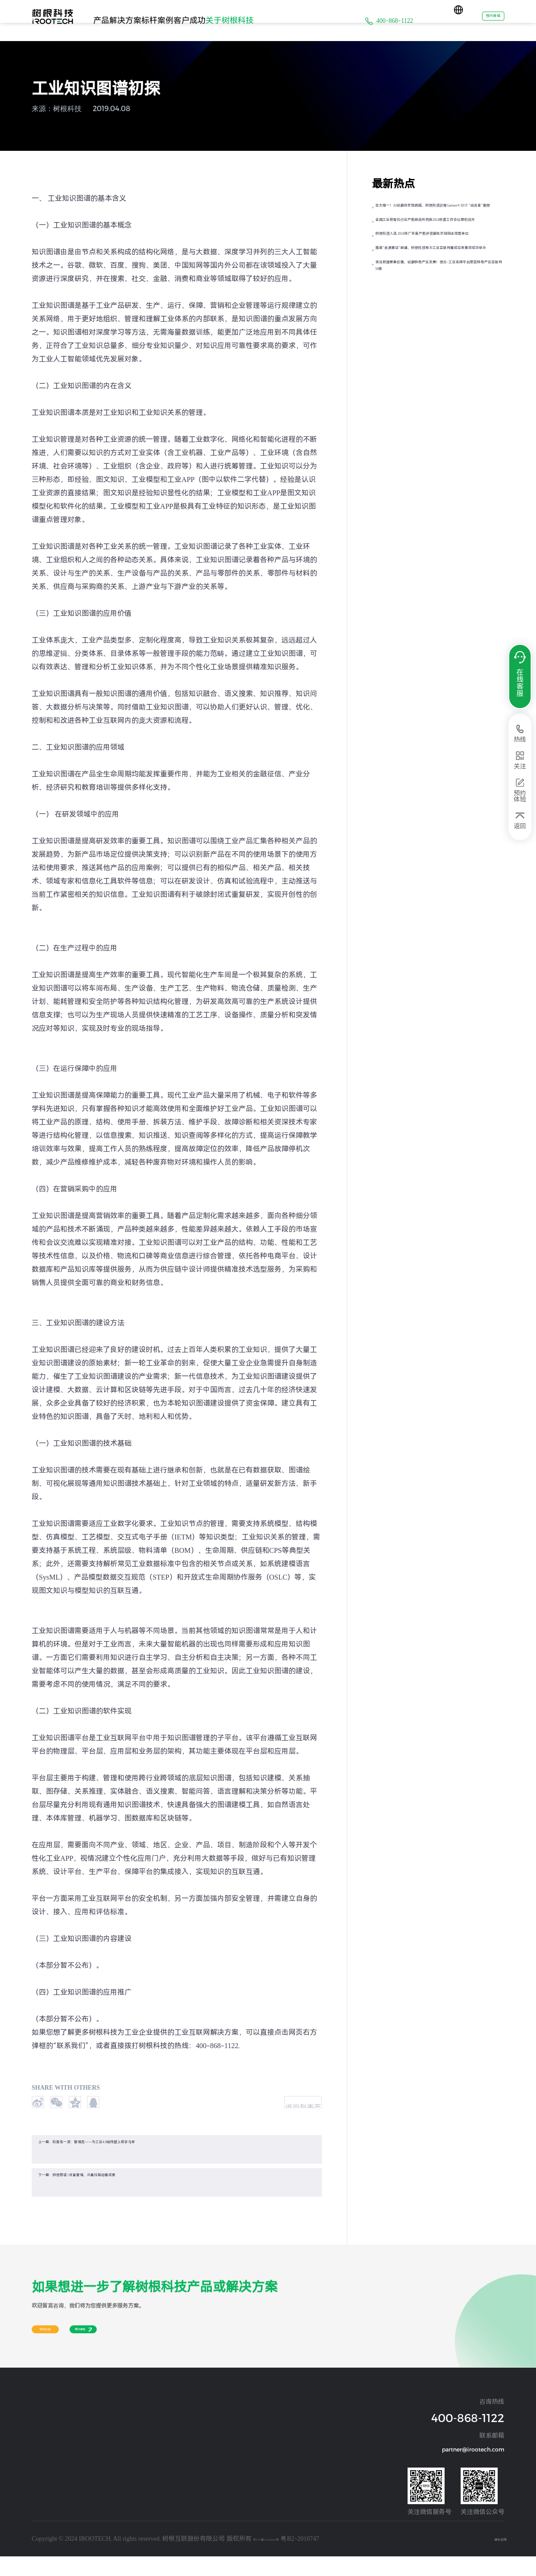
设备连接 (40, 2439)
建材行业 (108, 2462)
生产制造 (40, 2495)
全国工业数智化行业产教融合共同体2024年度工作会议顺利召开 (436, 250)
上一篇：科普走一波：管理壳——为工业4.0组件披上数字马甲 (142, 2161)
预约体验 (482, 20)
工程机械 (176, 2428)
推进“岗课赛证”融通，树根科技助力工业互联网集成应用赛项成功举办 (439, 319)
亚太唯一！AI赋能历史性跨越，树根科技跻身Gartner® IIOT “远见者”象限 (439, 216)
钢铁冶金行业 (112, 2450)
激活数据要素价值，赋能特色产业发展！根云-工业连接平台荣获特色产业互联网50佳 (441, 360)
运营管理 (40, 2506)
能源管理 (40, 2473)
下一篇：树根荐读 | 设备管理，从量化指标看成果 (122, 2194)
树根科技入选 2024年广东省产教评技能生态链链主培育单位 (440, 284)
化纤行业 (108, 2473)
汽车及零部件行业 (117, 2439)
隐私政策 (491, 2557)
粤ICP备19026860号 (279, 2557)
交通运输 (176, 2450)
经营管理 (40, 2450)
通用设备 (176, 2439)
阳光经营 (243, 2450)
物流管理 (40, 2517)
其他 (103, 2495)
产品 (109, 20)
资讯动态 (243, 2439)
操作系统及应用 (47, 2428)
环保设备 (176, 2462)
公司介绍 (243, 2428)
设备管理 (40, 2462)
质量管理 (40, 2528)
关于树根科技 (299, 20)
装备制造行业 (112, 2428)
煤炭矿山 (108, 2483)
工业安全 (40, 2483)
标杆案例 (196, 20)
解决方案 (148, 20)
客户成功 (243, 20)
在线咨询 (59, 2356)
